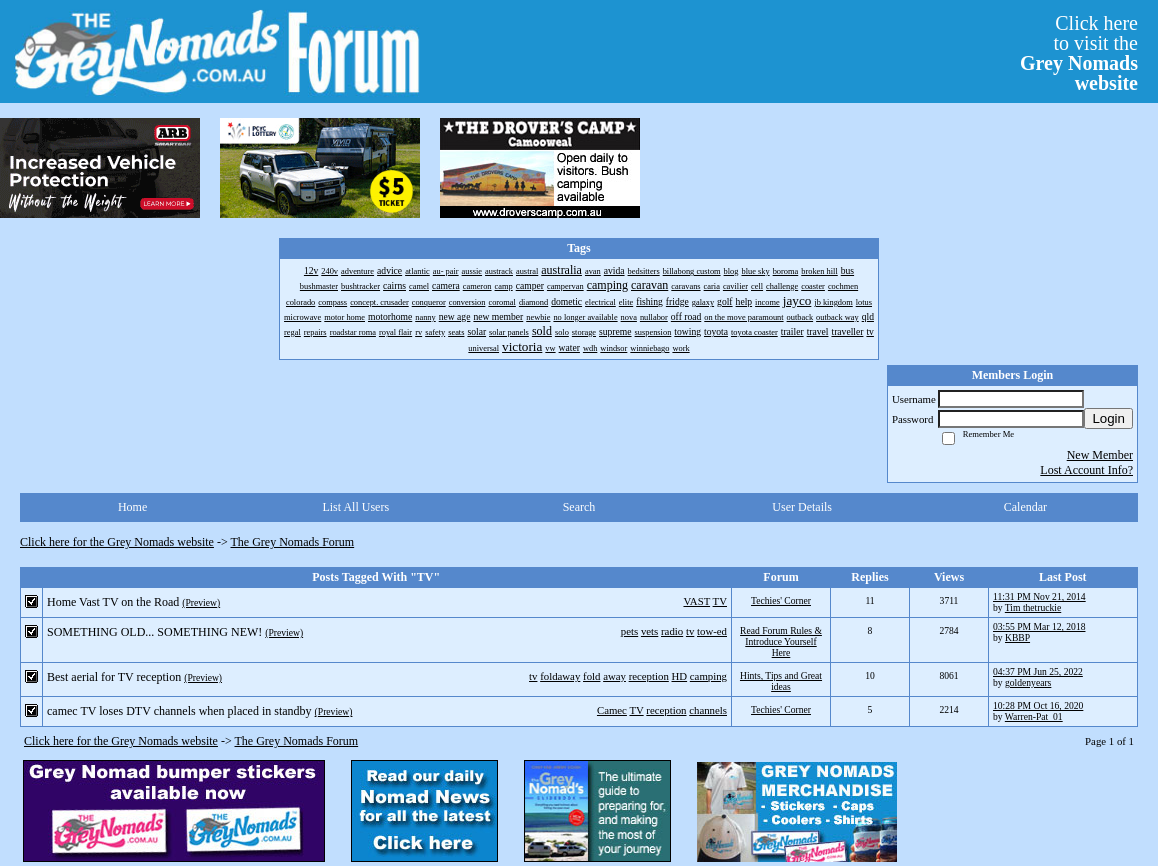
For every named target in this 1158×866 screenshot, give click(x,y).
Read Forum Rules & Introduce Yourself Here (781, 641)
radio (672, 631)
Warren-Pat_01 (1034, 716)
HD (680, 676)
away (614, 676)
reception (649, 676)
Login (1108, 418)
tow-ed (712, 631)
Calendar (1025, 507)
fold (591, 676)
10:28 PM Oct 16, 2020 (1038, 705)
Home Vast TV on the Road (113, 602)
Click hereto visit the (1079, 53)
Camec (612, 710)
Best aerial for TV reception (114, 677)
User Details (802, 507)
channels (708, 710)
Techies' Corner (781, 600)
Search (579, 507)
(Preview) (201, 602)
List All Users (355, 507)
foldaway (560, 676)
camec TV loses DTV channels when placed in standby (179, 711)
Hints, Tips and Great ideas (781, 681)
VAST (696, 601)
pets (629, 631)
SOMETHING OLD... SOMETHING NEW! (154, 632)
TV (720, 601)
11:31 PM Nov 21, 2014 (1039, 596)
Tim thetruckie (1033, 607)
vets (649, 631)
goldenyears (1028, 682)
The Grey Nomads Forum (293, 542)
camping (708, 676)
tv (690, 631)
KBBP (1017, 637)
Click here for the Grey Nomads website (117, 542)
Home (132, 507)
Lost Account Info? (1086, 470)
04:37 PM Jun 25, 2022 (1038, 671)
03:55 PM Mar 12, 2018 (1039, 626)
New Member (1100, 455)
